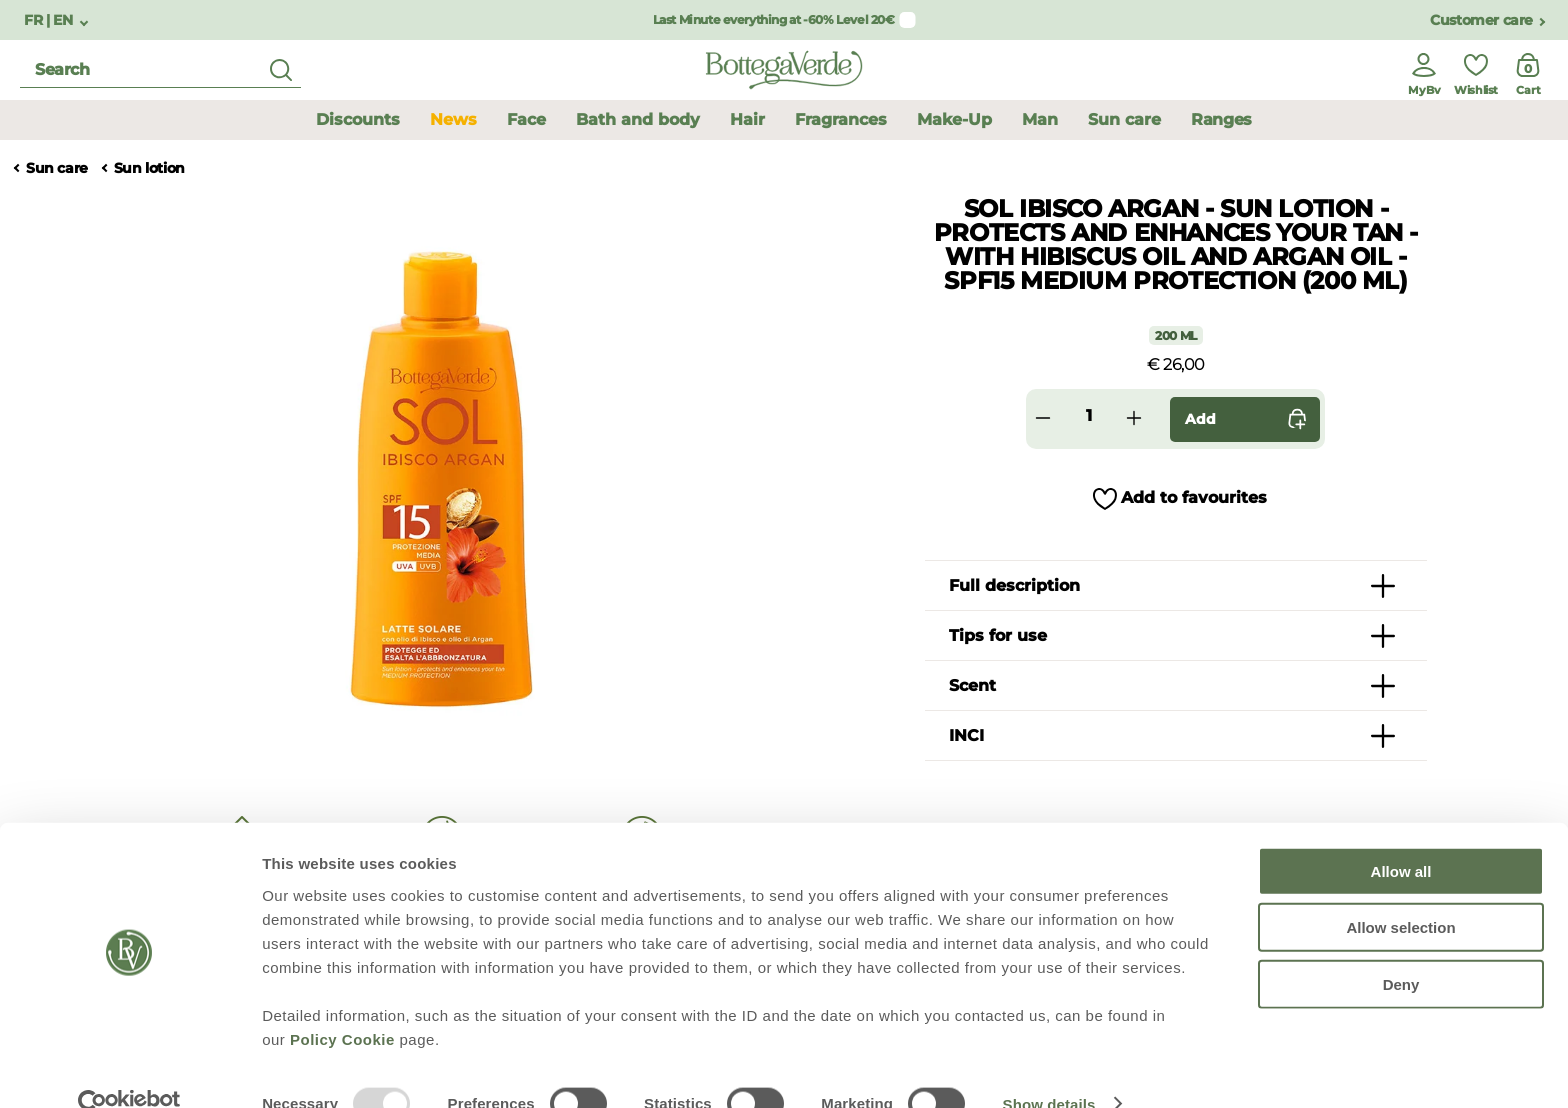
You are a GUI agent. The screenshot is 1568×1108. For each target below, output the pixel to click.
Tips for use (998, 635)
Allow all (1401, 835)
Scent (972, 685)
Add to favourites (1194, 497)
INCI (966, 735)
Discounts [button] (358, 119)
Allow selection (1400, 892)
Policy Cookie (342, 1003)
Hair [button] (747, 119)
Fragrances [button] (841, 119)
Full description (1014, 585)
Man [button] (1040, 119)
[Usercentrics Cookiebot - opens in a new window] (129, 1069)
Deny (1401, 948)
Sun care (57, 168)
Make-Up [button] (954, 119)
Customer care (1481, 20)
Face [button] (526, 119)
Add (1250, 419)
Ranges (1221, 119)
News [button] (453, 119)
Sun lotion (149, 168)
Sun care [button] (1124, 119)
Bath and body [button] (638, 119)
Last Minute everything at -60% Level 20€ (774, 19)
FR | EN (50, 20)
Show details (1049, 1068)
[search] (160, 70)
